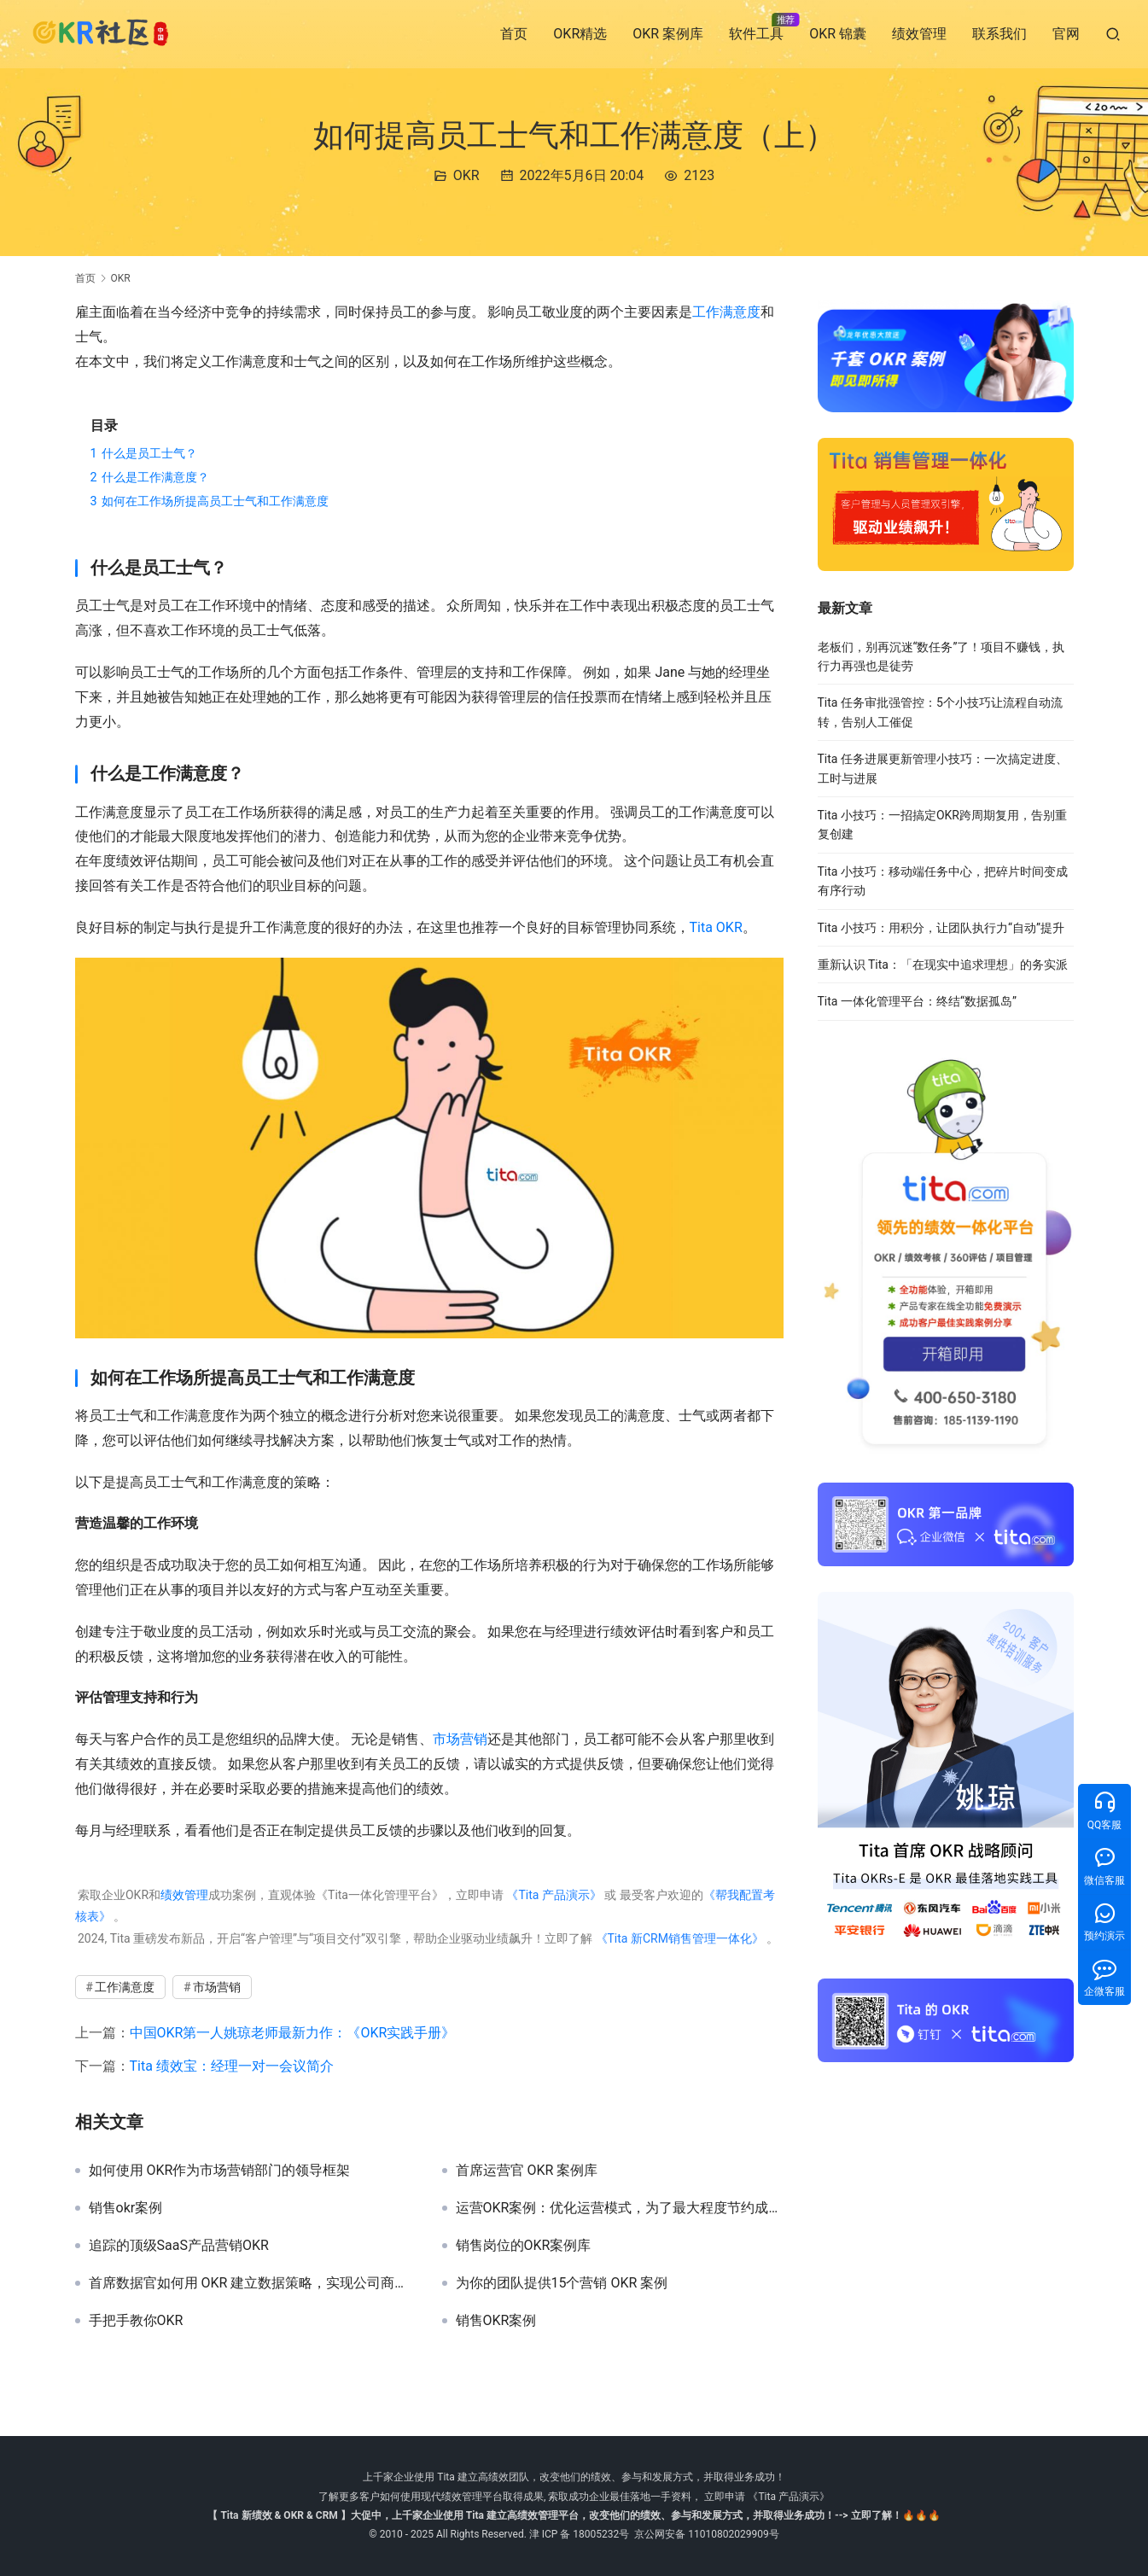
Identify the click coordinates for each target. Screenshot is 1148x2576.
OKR (466, 175)
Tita (701, 927)
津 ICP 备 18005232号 (579, 2534)
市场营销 (460, 1739)
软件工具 (756, 34)
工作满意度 (726, 312)
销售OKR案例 (496, 2320)
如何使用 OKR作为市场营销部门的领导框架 (220, 2170)
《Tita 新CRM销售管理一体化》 (679, 1938)
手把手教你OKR (136, 2320)
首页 (513, 34)
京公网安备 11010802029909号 (706, 2534)
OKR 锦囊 (837, 34)
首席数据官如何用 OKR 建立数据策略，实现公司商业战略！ (253, 2283)
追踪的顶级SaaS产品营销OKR (179, 2245)
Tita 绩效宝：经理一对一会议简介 (232, 2066)
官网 (1066, 34)
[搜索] (1113, 34)
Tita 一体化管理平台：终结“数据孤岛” (917, 1001)
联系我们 (999, 34)
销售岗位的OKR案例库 (523, 2245)
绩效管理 (919, 34)
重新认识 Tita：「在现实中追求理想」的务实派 (943, 964)
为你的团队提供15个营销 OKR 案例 (562, 2283)
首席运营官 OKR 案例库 (527, 2170)
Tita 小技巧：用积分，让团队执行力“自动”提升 (941, 928)
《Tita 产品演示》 (553, 1895)
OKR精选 (580, 34)
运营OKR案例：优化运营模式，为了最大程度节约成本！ (620, 2208)
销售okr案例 (126, 2208)
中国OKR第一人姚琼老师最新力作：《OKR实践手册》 (293, 2033)
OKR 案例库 (667, 34)
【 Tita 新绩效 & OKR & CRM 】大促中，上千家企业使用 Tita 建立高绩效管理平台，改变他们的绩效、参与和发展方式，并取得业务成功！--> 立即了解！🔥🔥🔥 (573, 2515)
